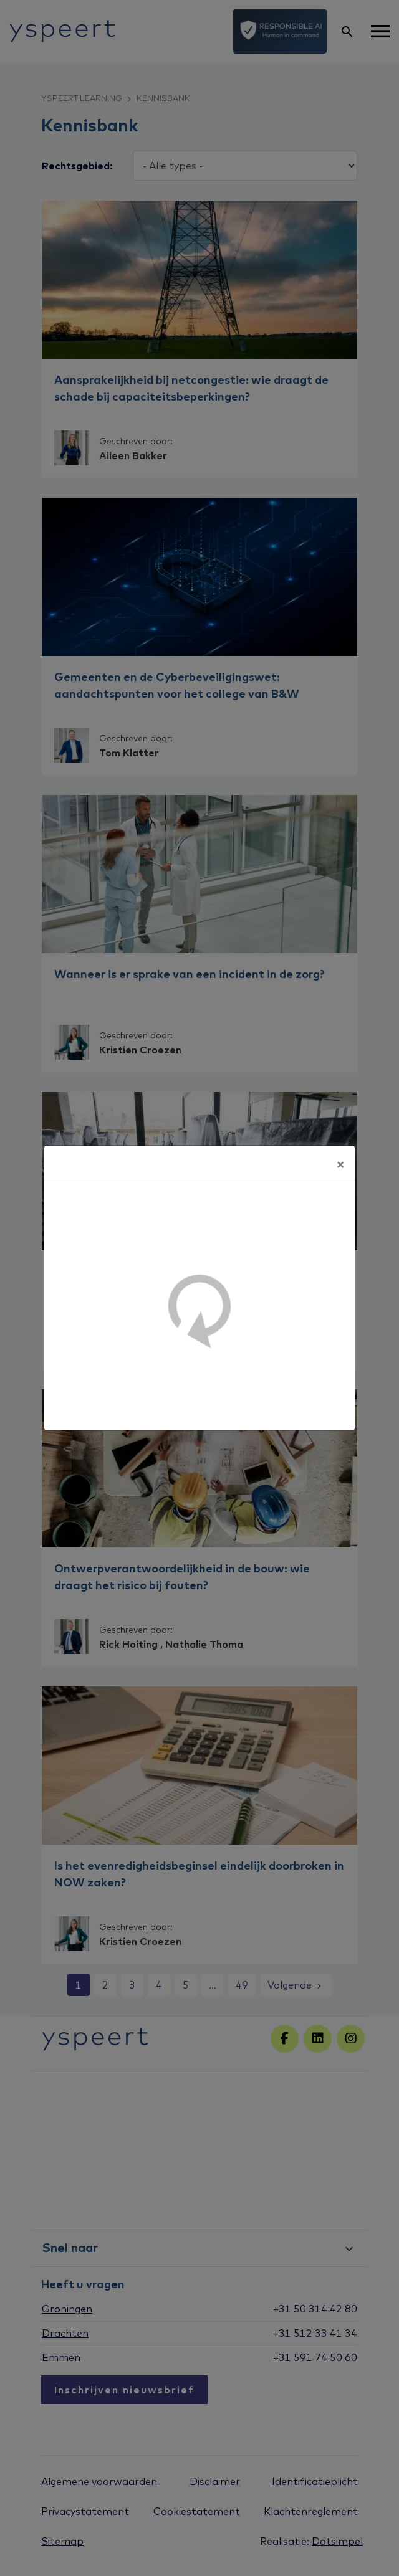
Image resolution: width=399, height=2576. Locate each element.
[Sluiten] (340, 1163)
